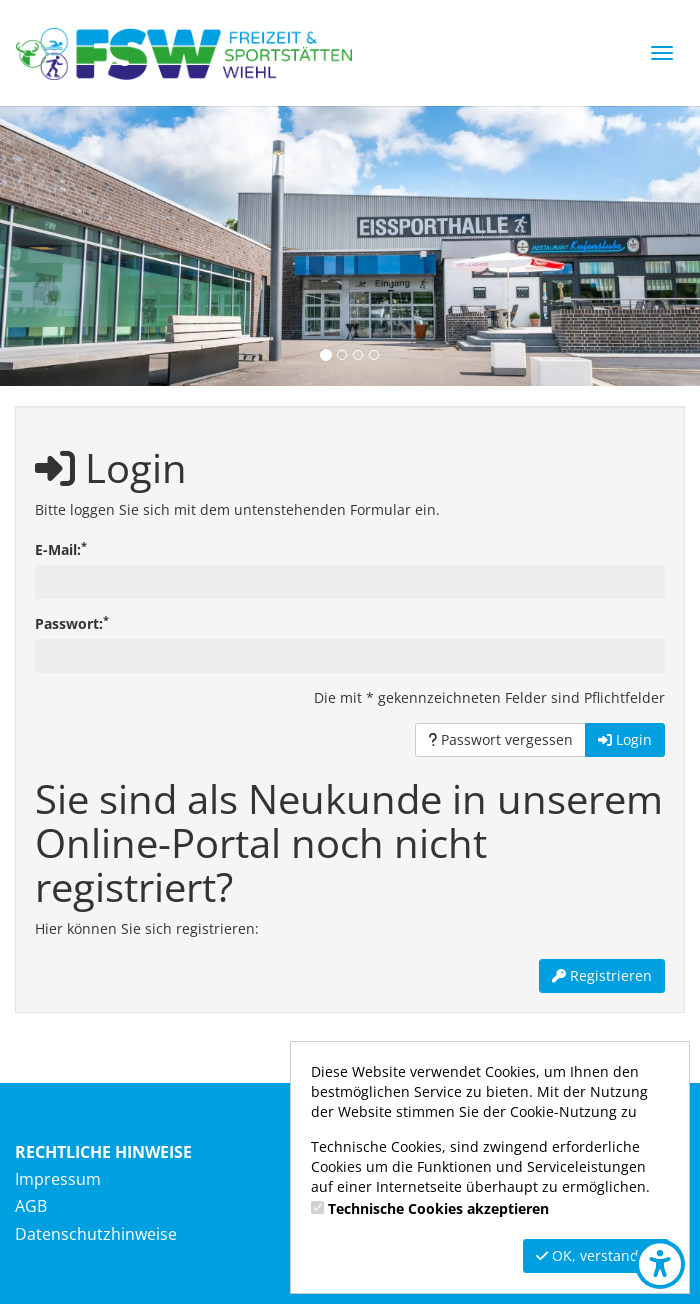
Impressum (58, 1179)
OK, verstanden (596, 1255)
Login (625, 739)
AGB (31, 1206)
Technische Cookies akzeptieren (438, 1208)
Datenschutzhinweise (96, 1234)
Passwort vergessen (500, 739)
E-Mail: (61, 549)
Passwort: (72, 623)
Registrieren (602, 975)
